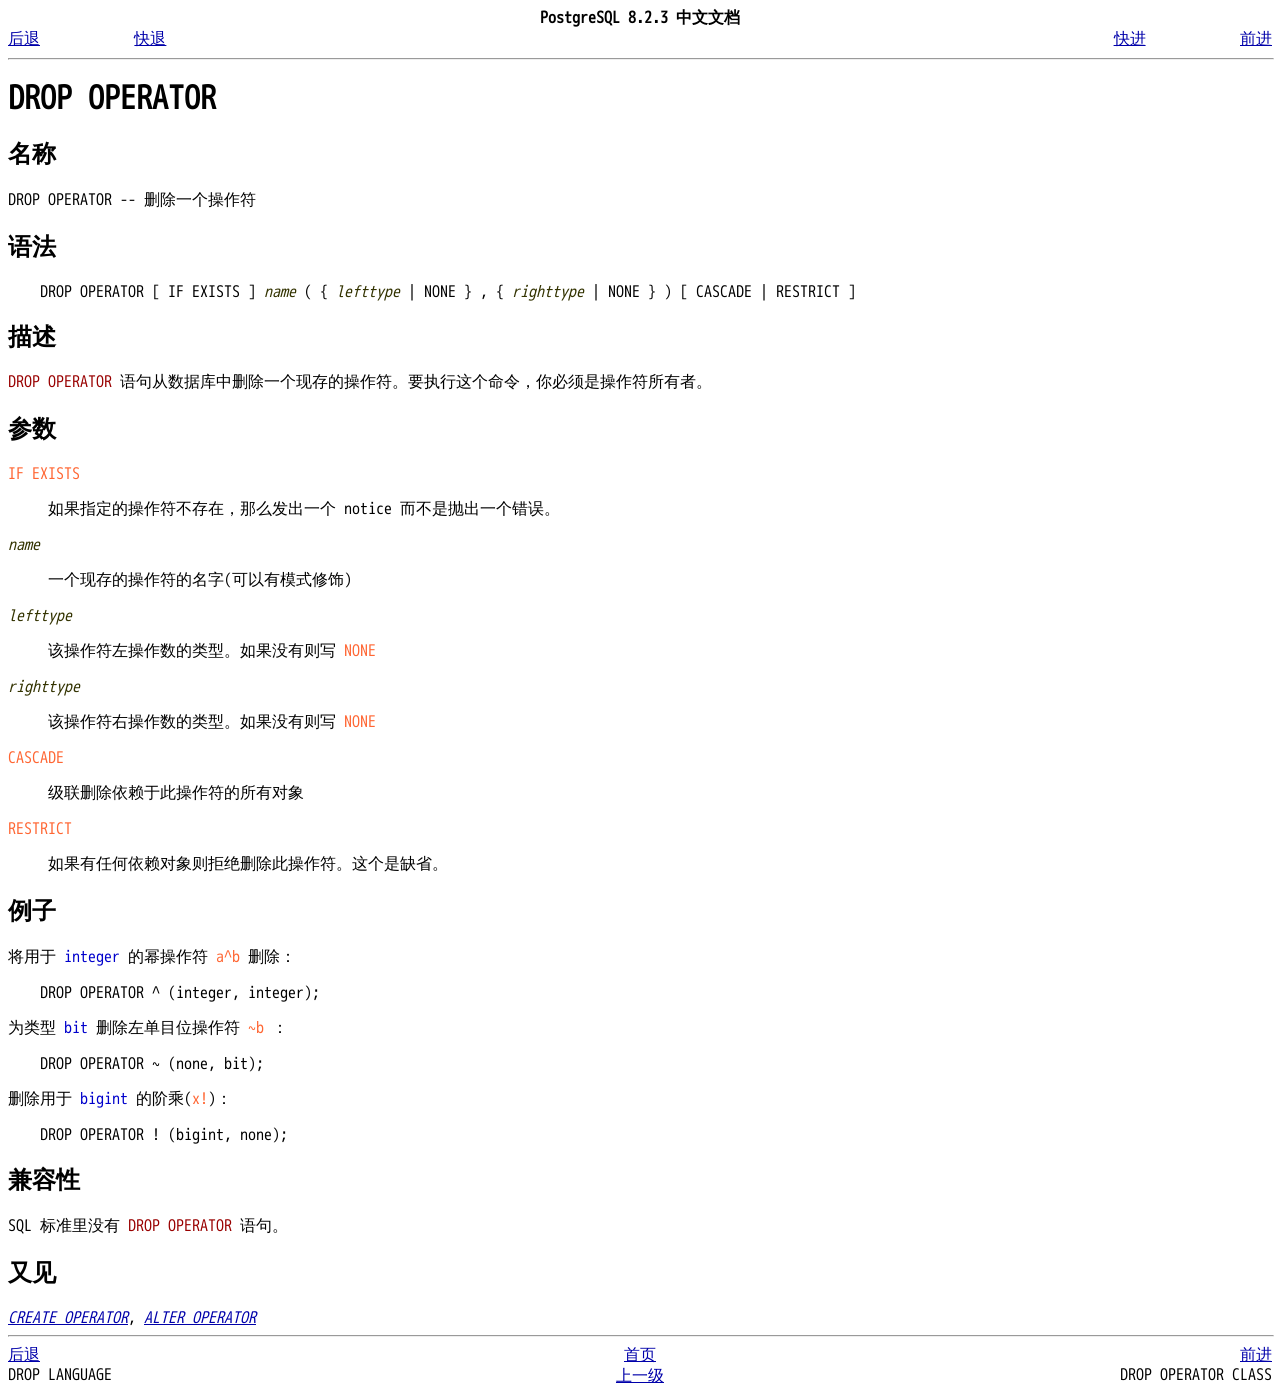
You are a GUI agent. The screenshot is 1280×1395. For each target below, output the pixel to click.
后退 (24, 39)
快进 (1130, 39)
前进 (1256, 39)
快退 (150, 39)
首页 (640, 1355)
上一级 (640, 1376)
